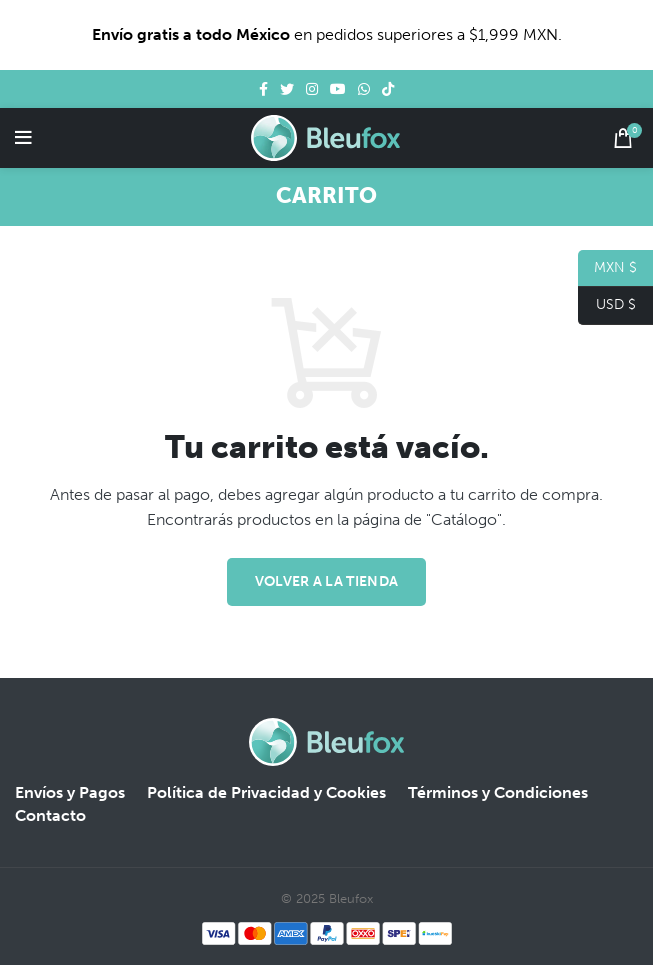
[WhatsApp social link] (364, 89)
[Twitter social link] (287, 89)
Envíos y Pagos (70, 792)
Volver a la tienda (326, 581)
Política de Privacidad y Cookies (266, 792)
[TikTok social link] (388, 89)
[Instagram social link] (312, 89)
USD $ (607, 305)
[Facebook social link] (263, 89)
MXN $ (607, 268)
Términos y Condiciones (498, 792)
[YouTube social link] (338, 89)
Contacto (50, 815)
